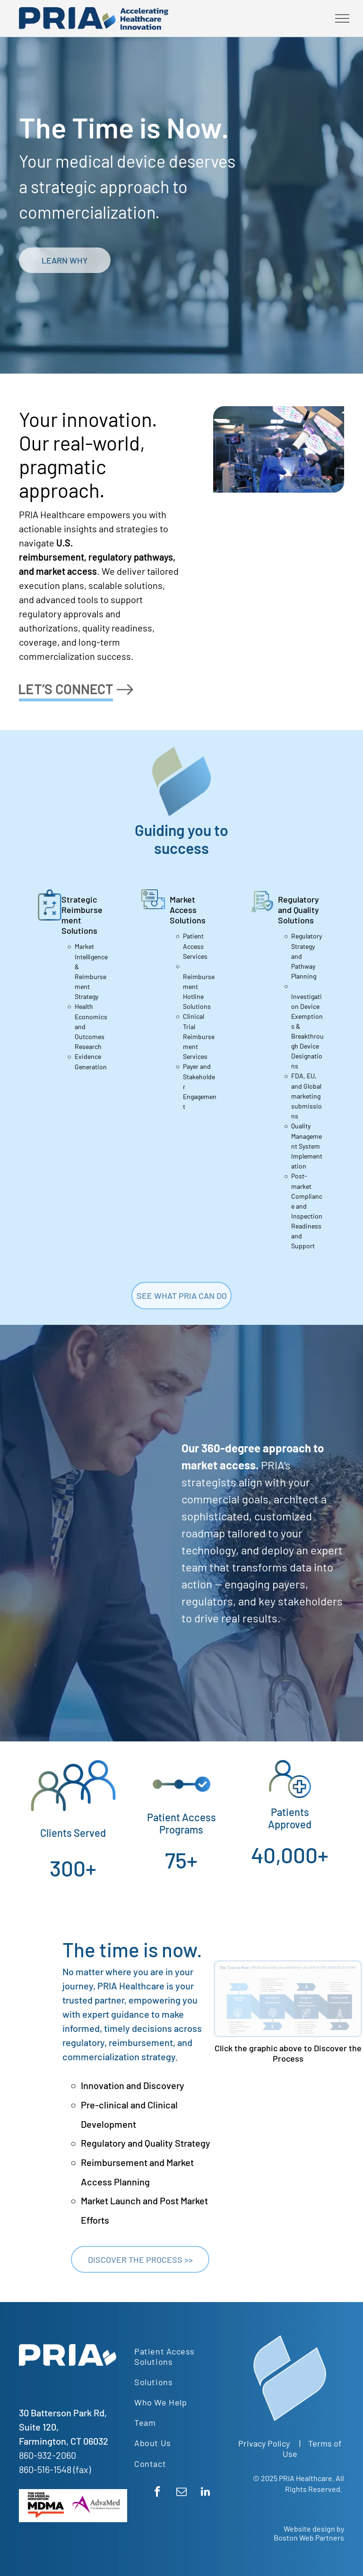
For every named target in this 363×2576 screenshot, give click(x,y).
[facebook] (157, 2493)
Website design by (314, 2528)
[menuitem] (181, 2356)
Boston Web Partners (309, 2537)
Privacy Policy (264, 2443)
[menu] (342, 18)
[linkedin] (205, 2493)
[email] (181, 2493)
